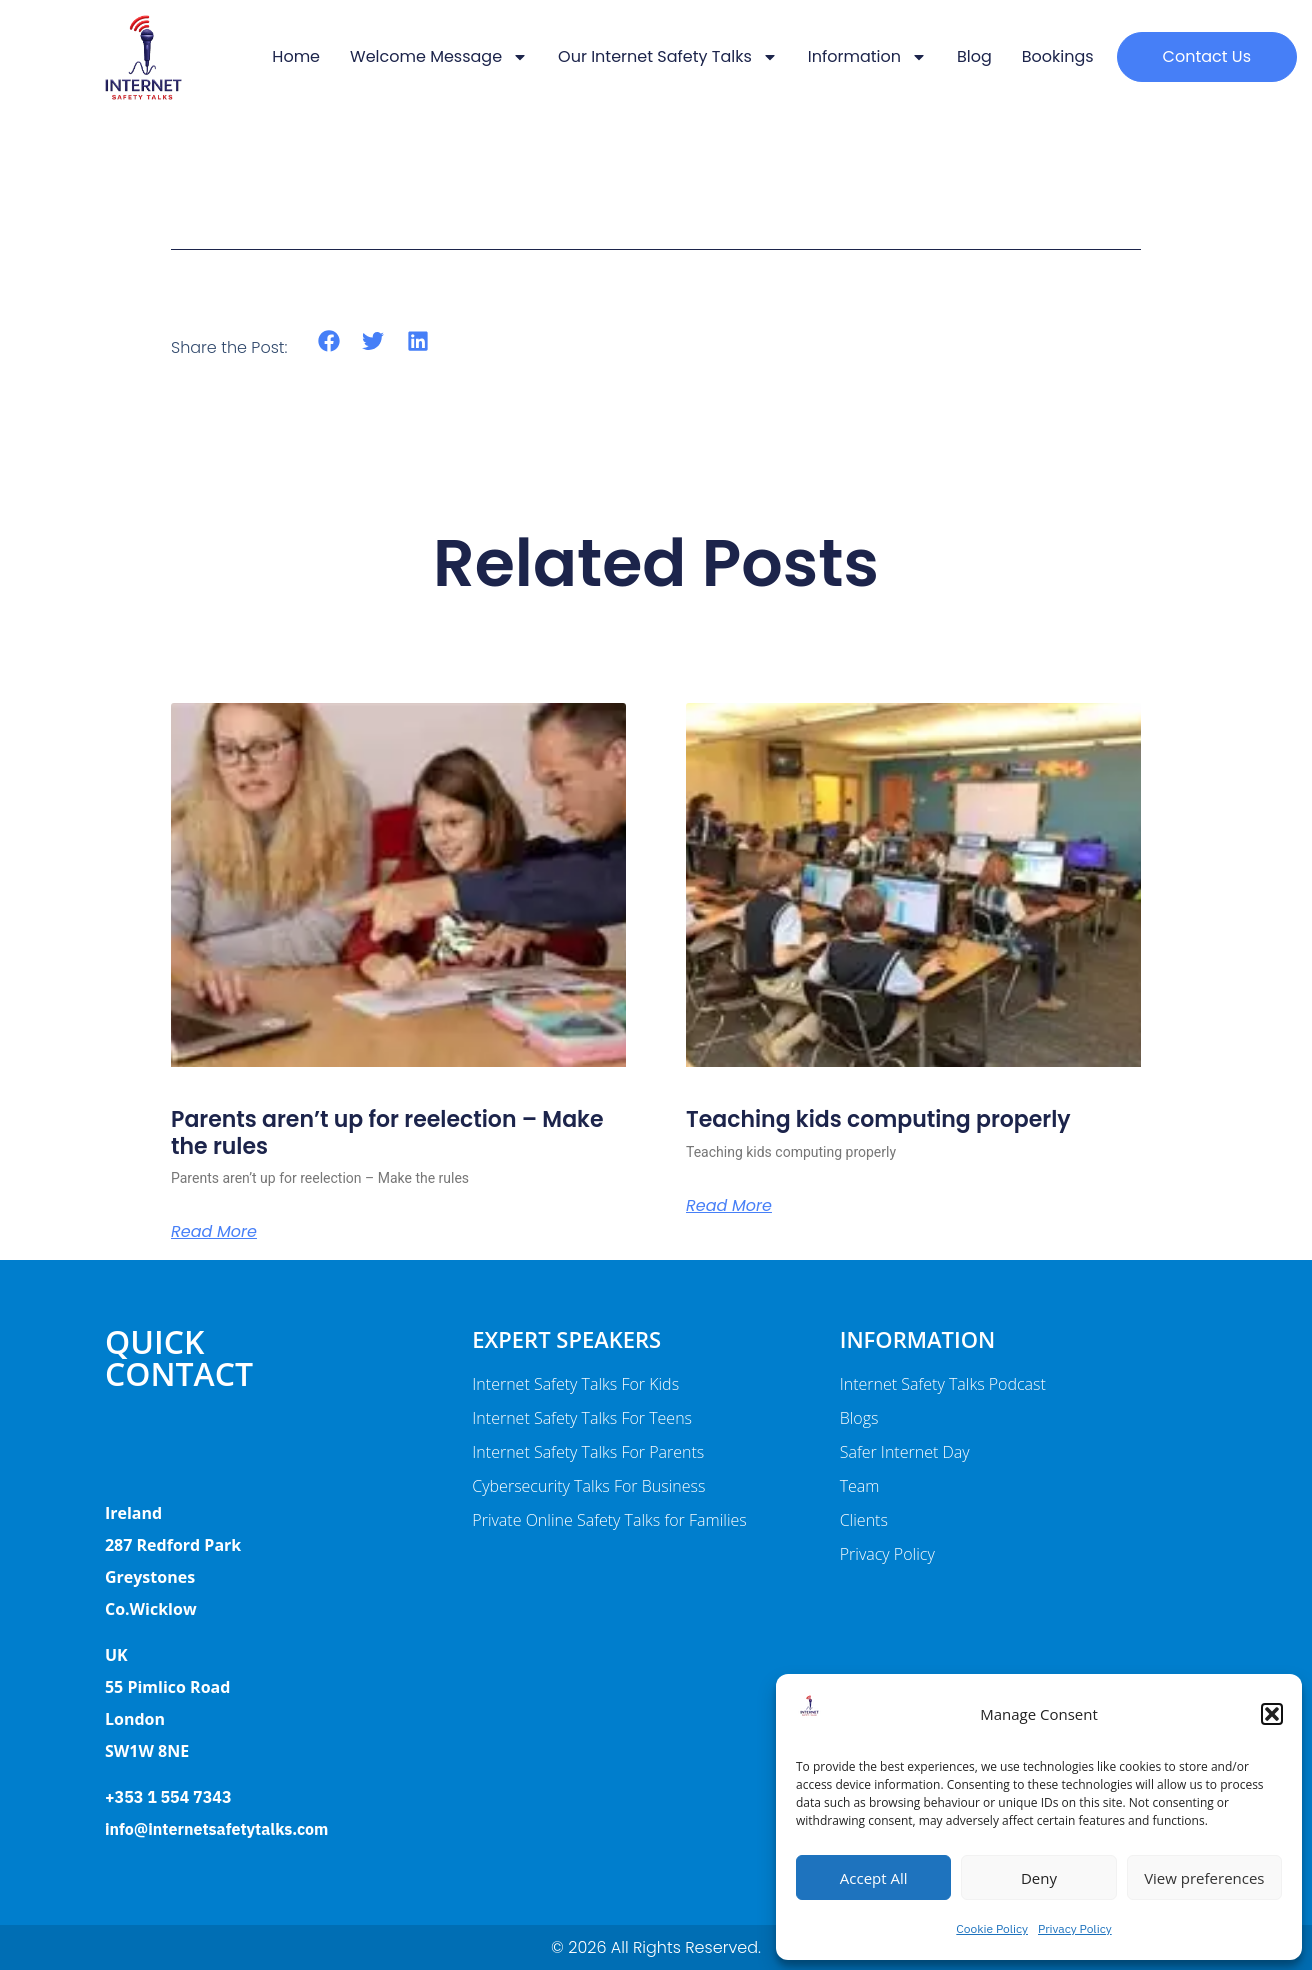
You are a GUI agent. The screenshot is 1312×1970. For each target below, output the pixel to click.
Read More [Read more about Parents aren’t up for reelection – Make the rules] (214, 1232)
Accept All (874, 1878)
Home (296, 56)
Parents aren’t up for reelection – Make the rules (387, 1132)
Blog (974, 56)
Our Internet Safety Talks (668, 57)
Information (867, 57)
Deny (1039, 1878)
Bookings (1058, 56)
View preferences (1204, 1878)
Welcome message (439, 57)
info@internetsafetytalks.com (216, 1829)
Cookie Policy (992, 1928)
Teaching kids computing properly (878, 1119)
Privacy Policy (1075, 1928)
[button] (1272, 1714)
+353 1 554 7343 (168, 1797)
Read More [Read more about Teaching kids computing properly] (729, 1206)
